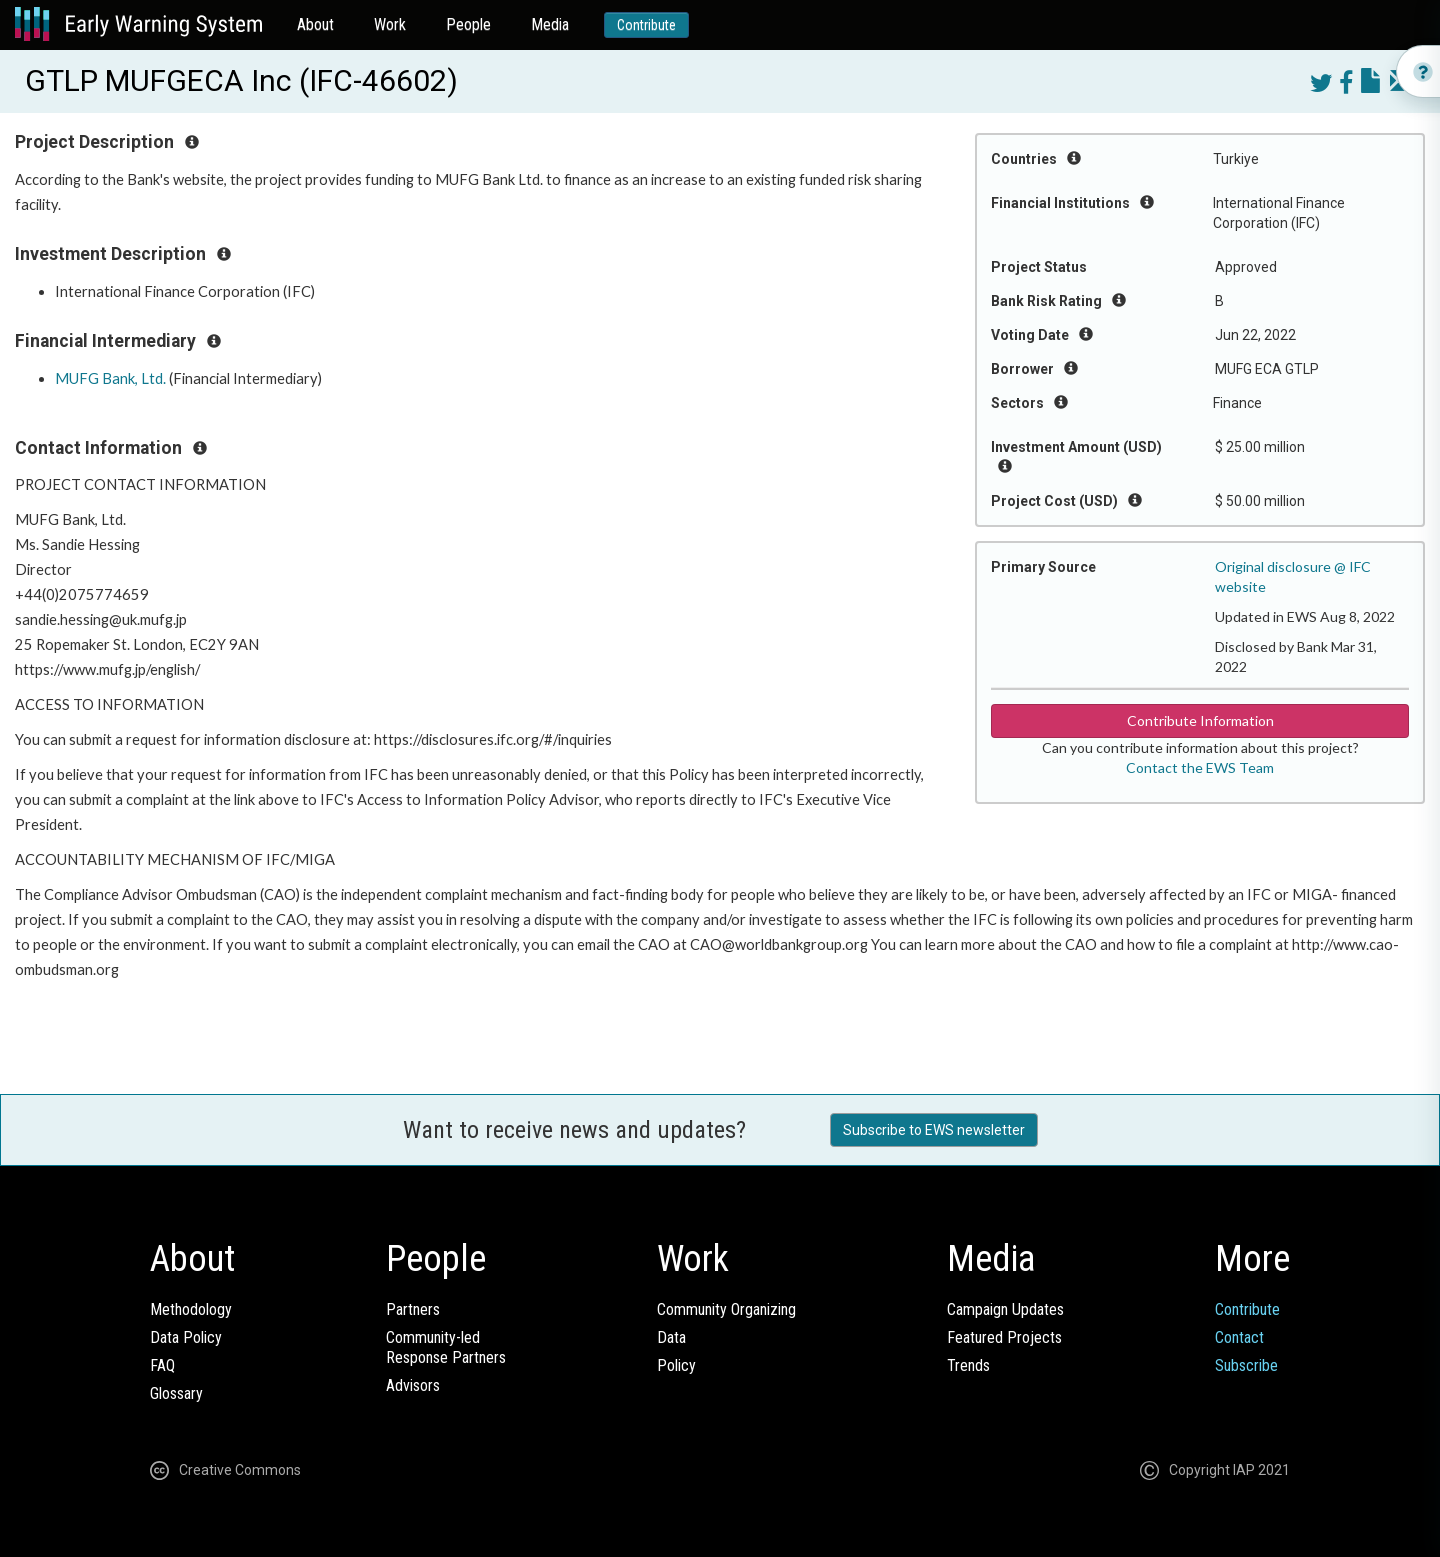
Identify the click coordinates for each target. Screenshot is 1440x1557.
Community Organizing (726, 1309)
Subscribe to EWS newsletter (934, 1130)
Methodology (191, 1309)
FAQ (162, 1365)
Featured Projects (1004, 1337)
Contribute (646, 25)
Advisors (413, 1385)
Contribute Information (1200, 720)
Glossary (176, 1393)
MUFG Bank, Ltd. (110, 378)
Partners (413, 1309)
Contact (1239, 1337)
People (468, 24)
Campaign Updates (1005, 1309)
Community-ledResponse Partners (446, 1347)
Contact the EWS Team (1200, 767)
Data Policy (186, 1337)
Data (671, 1337)
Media (550, 24)
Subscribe (1246, 1365)
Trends (968, 1365)
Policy (676, 1365)
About (315, 24)
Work (390, 24)
